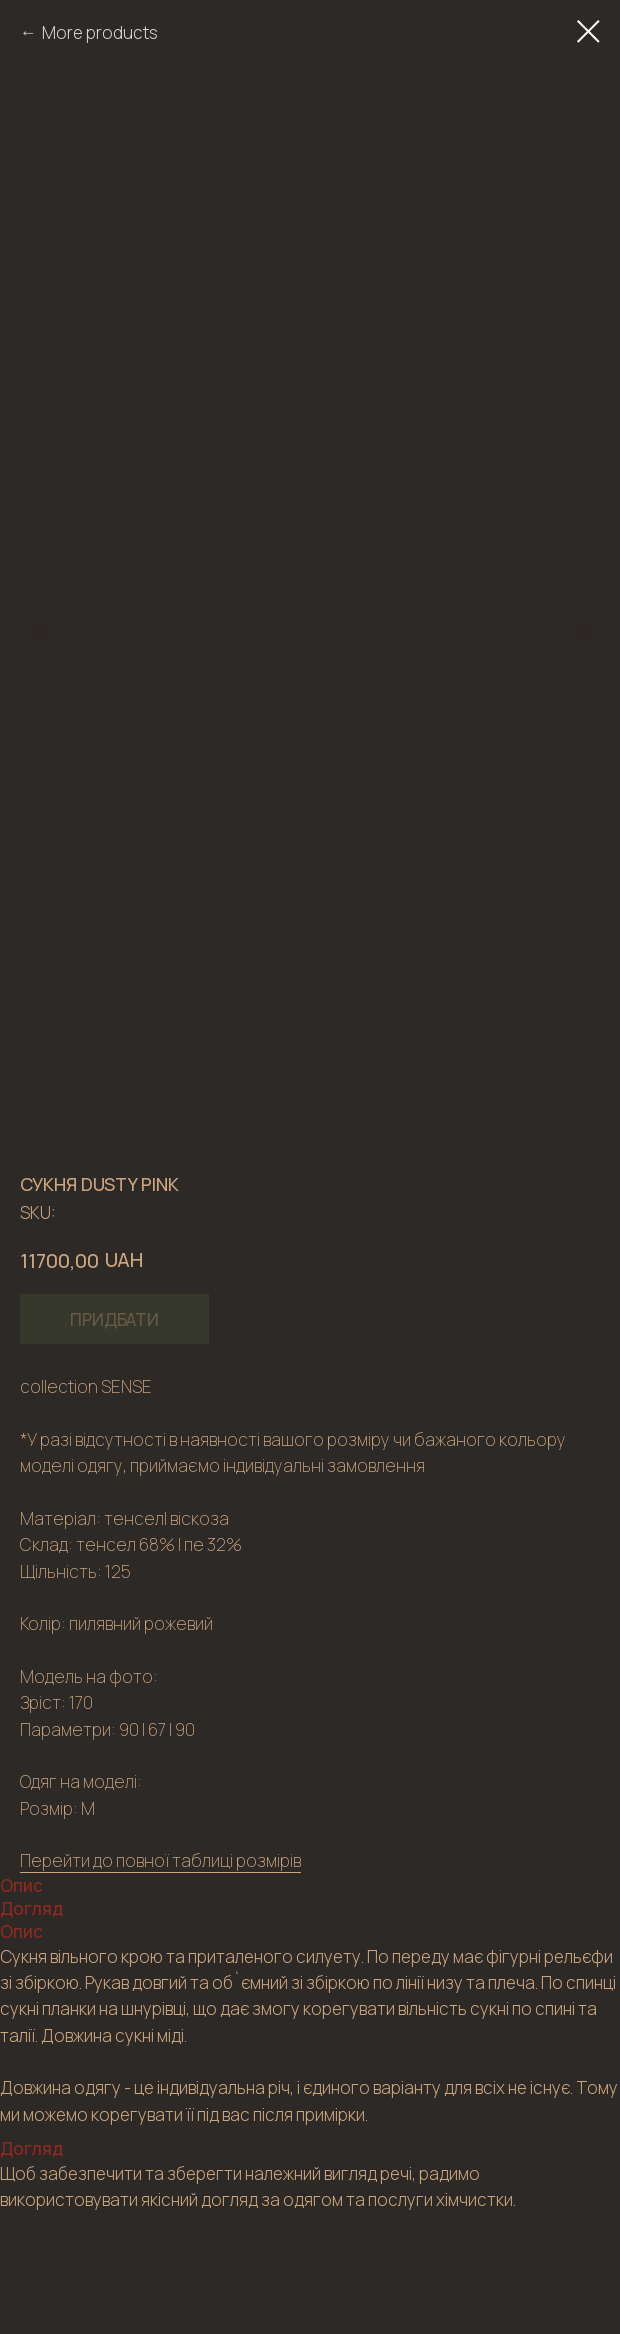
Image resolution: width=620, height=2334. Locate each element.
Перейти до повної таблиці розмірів (160, 1860)
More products (100, 32)
